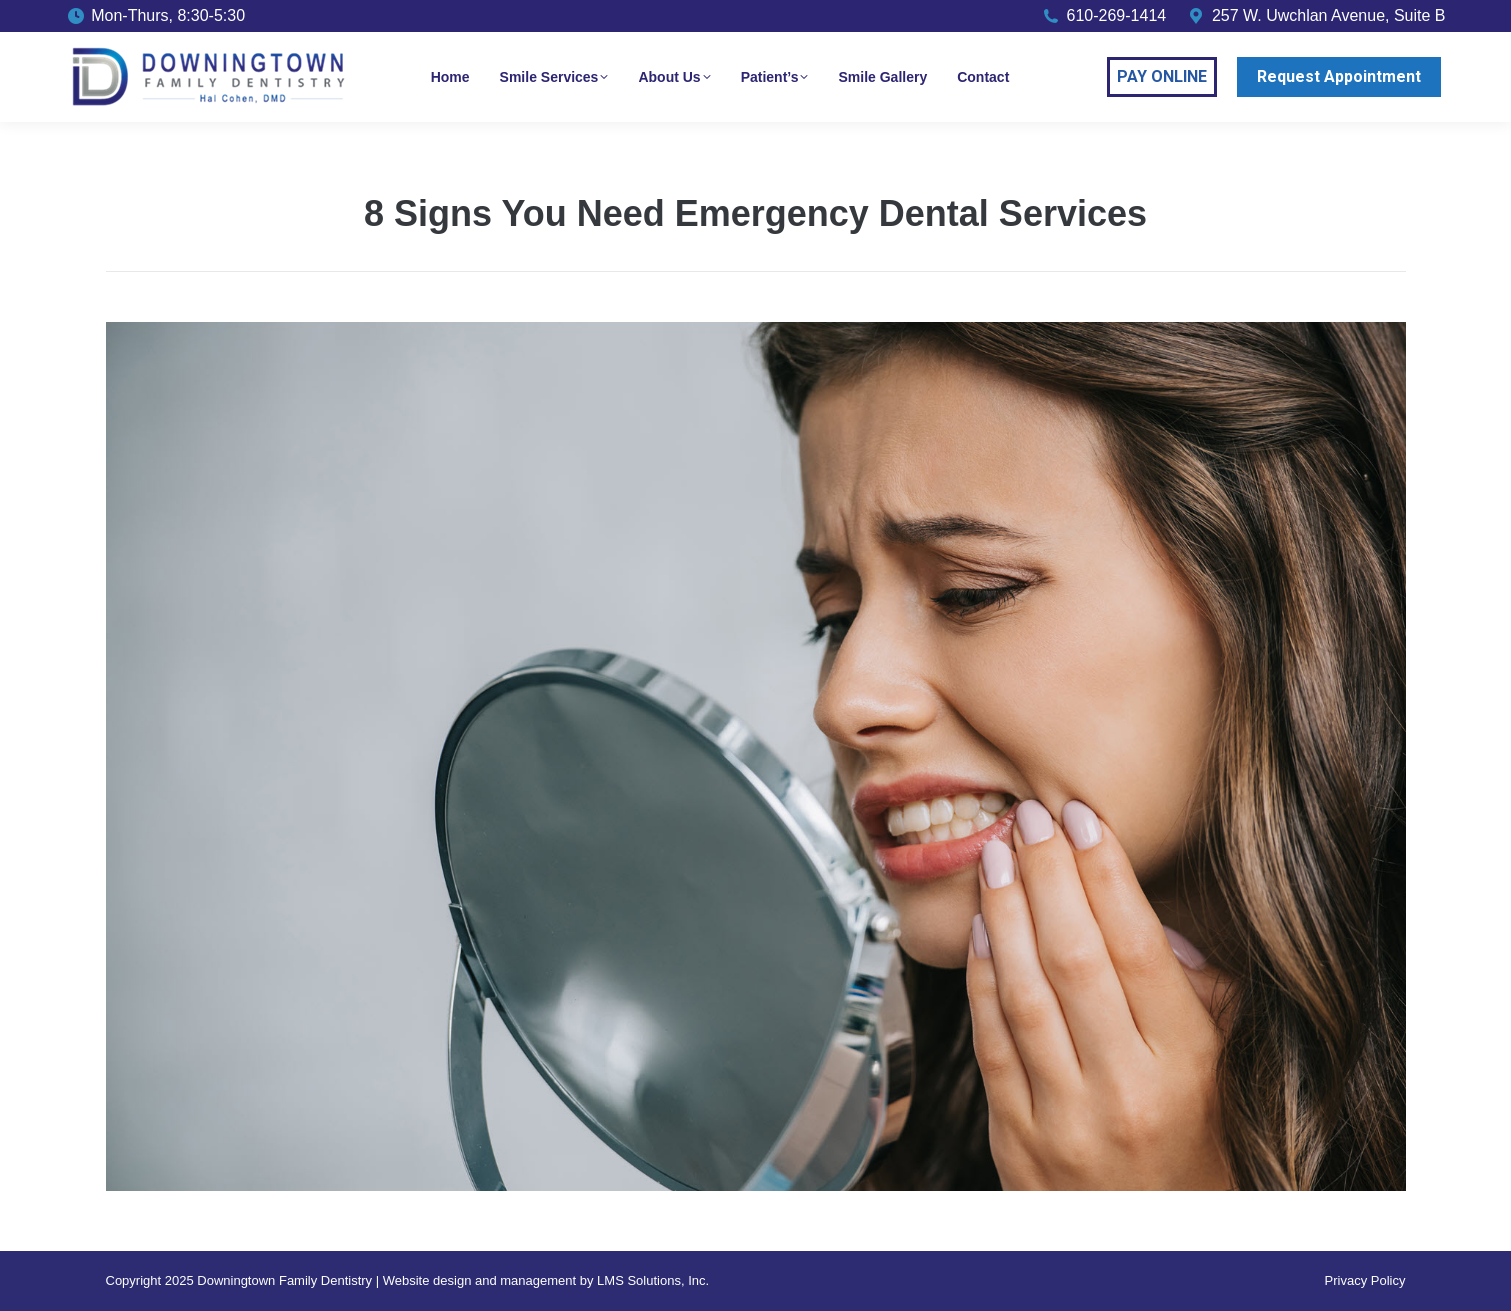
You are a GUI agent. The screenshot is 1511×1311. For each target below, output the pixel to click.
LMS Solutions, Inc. (653, 1280)
